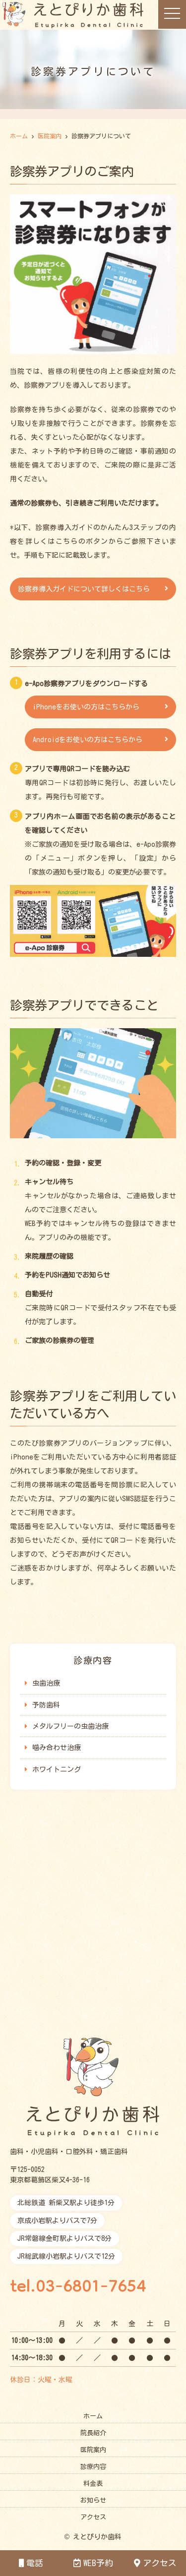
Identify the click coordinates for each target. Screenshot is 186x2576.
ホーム (93, 2416)
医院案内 (93, 2450)
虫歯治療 (46, 1683)
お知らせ (93, 2500)
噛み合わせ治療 (56, 1747)
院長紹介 (93, 2433)
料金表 (93, 2483)
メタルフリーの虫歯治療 (70, 1726)
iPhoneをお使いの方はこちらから (86, 706)
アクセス (155, 2563)
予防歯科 (46, 1704)
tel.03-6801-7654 (78, 2288)
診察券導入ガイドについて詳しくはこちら (84, 588)
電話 (31, 2563)
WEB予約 (93, 2563)
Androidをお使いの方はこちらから (87, 739)
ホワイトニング (56, 1769)
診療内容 (93, 2466)
